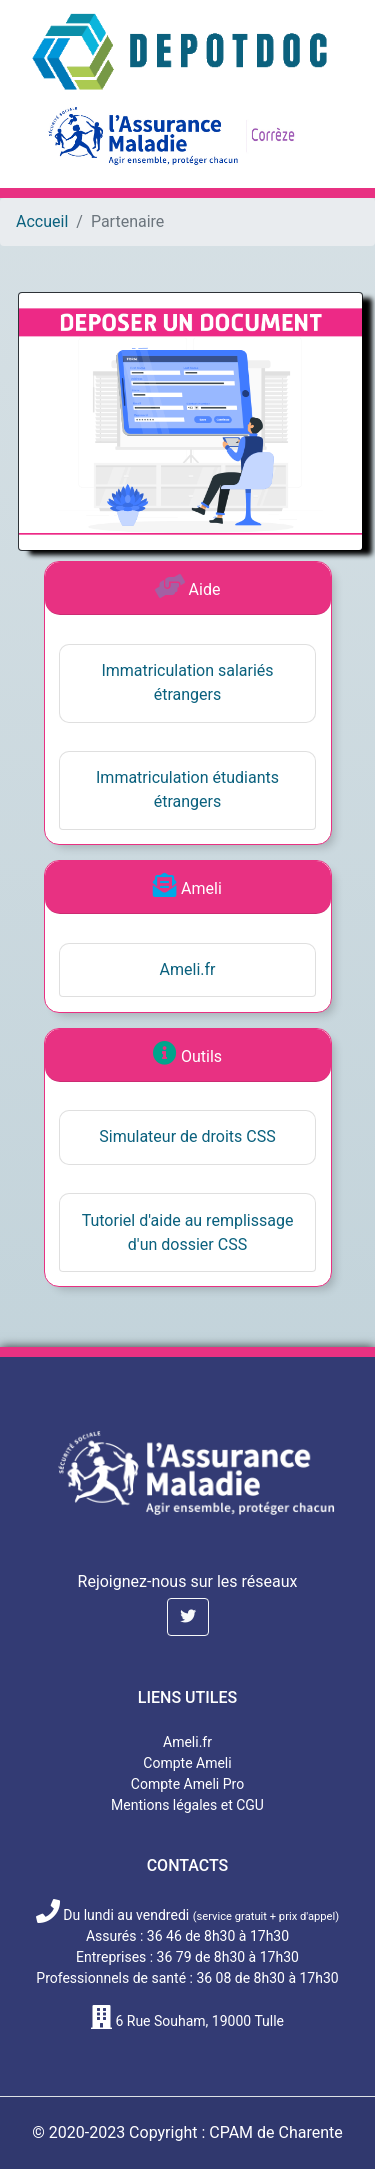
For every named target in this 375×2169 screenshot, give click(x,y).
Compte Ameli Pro (187, 1784)
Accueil (42, 221)
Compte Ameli (187, 1763)
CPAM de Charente (276, 2132)
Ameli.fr (188, 969)
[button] (188, 1617)
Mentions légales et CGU (187, 1805)
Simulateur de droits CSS (187, 1136)
